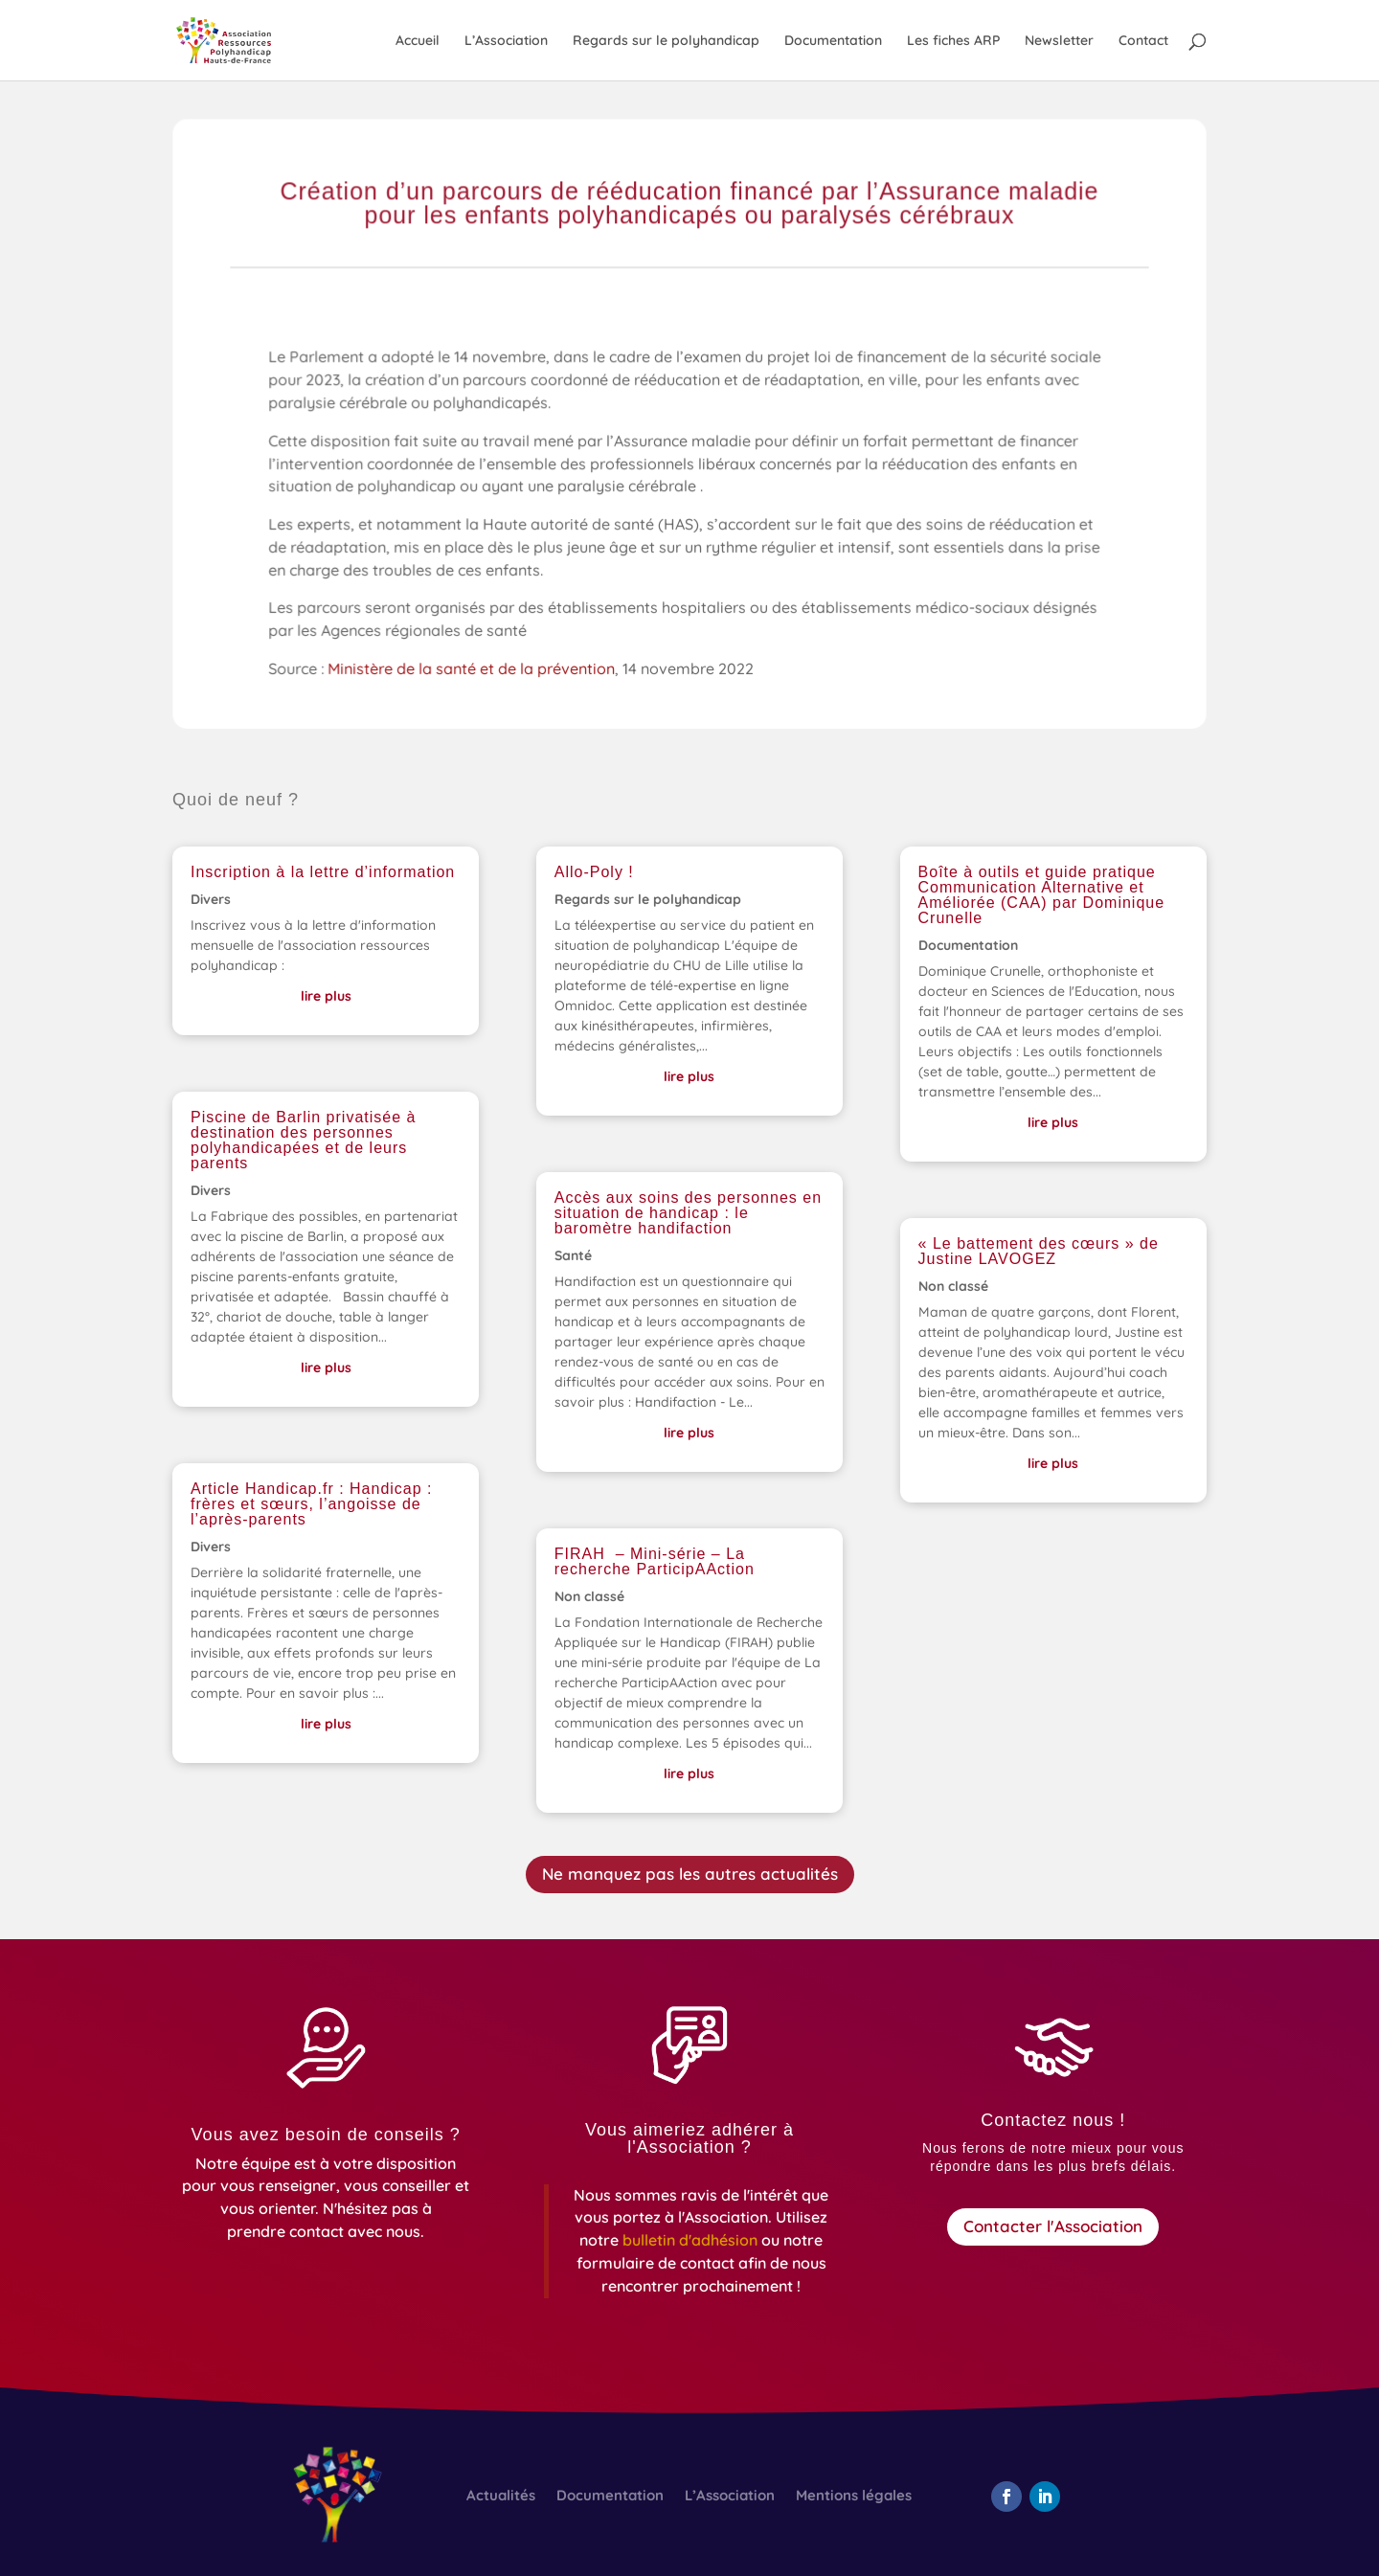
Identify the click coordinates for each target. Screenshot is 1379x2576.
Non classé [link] (589, 1596)
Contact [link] (1143, 41)
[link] (240, 39)
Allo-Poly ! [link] (594, 872)
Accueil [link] (418, 41)
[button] (1006, 2496)
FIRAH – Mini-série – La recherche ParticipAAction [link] (654, 1561)
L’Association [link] (506, 41)
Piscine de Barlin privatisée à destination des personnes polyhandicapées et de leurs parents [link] (303, 1140)
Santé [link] (573, 1255)
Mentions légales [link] (854, 2496)
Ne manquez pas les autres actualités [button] (690, 1874)
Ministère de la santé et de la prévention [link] (474, 670)
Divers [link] (211, 899)
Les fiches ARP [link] (953, 41)
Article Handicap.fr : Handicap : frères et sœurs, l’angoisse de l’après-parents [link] (312, 1503)
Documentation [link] (833, 41)
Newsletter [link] (1059, 41)
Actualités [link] (500, 2496)
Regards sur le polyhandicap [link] (666, 41)
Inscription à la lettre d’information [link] (323, 872)
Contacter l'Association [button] (1052, 2226)
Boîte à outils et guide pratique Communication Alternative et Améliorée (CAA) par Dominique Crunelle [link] (1041, 895)
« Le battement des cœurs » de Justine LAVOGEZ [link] (1038, 1251)
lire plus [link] (326, 996)
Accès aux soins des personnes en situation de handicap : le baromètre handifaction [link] (688, 1212)
